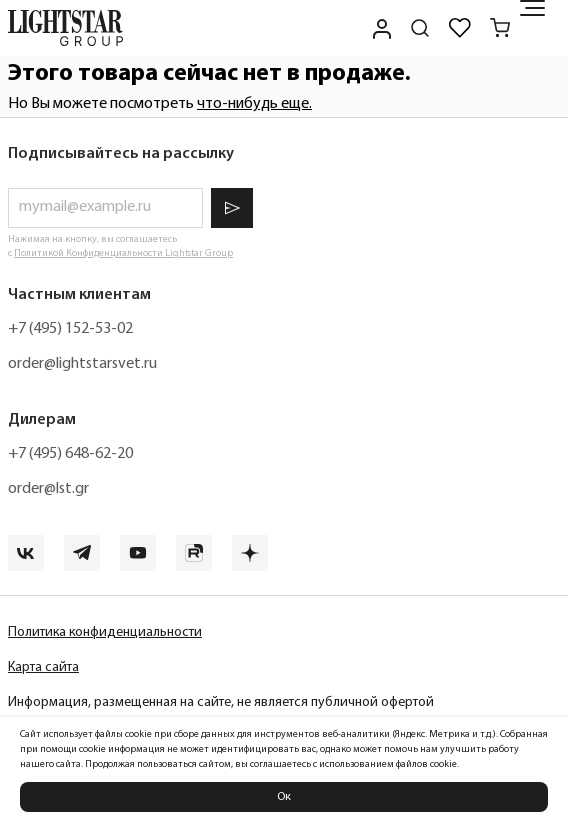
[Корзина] (500, 28)
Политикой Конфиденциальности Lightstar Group (123, 253)
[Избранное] (460, 28)
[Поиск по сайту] (420, 28)
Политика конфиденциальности (105, 632)
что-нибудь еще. (254, 104)
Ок (284, 797)
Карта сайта (43, 667)
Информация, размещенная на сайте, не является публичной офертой (221, 702)
